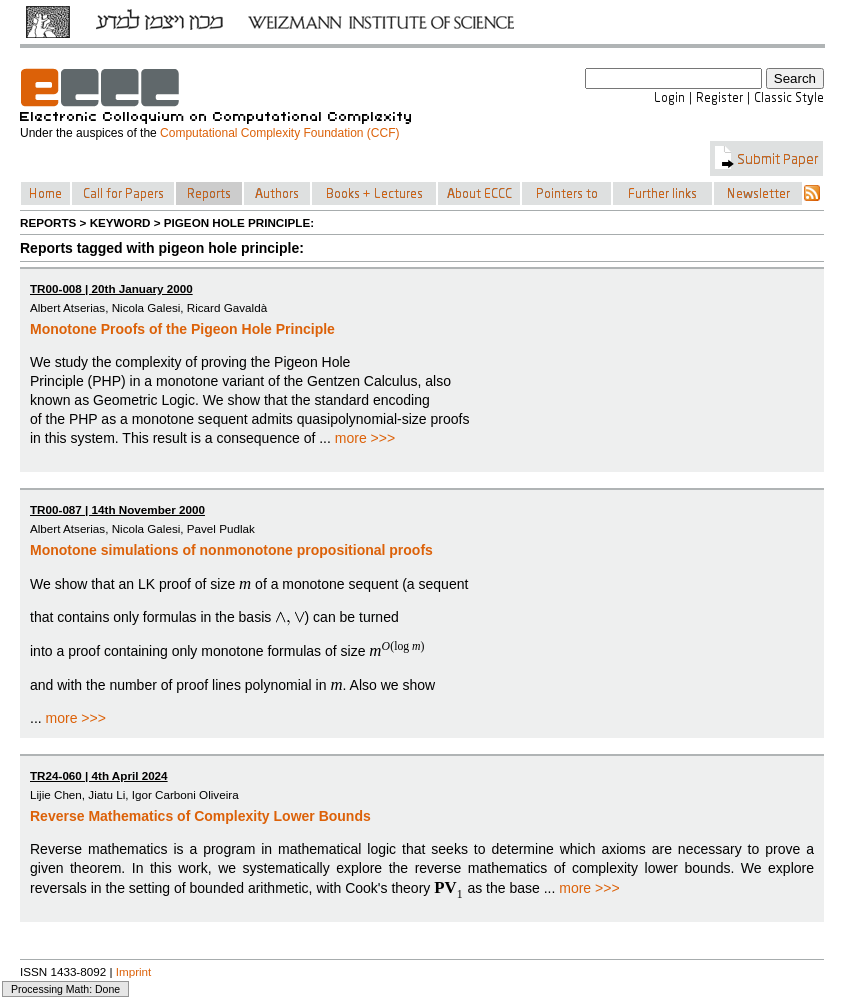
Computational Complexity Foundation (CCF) (279, 133)
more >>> (365, 438)
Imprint (134, 971)
